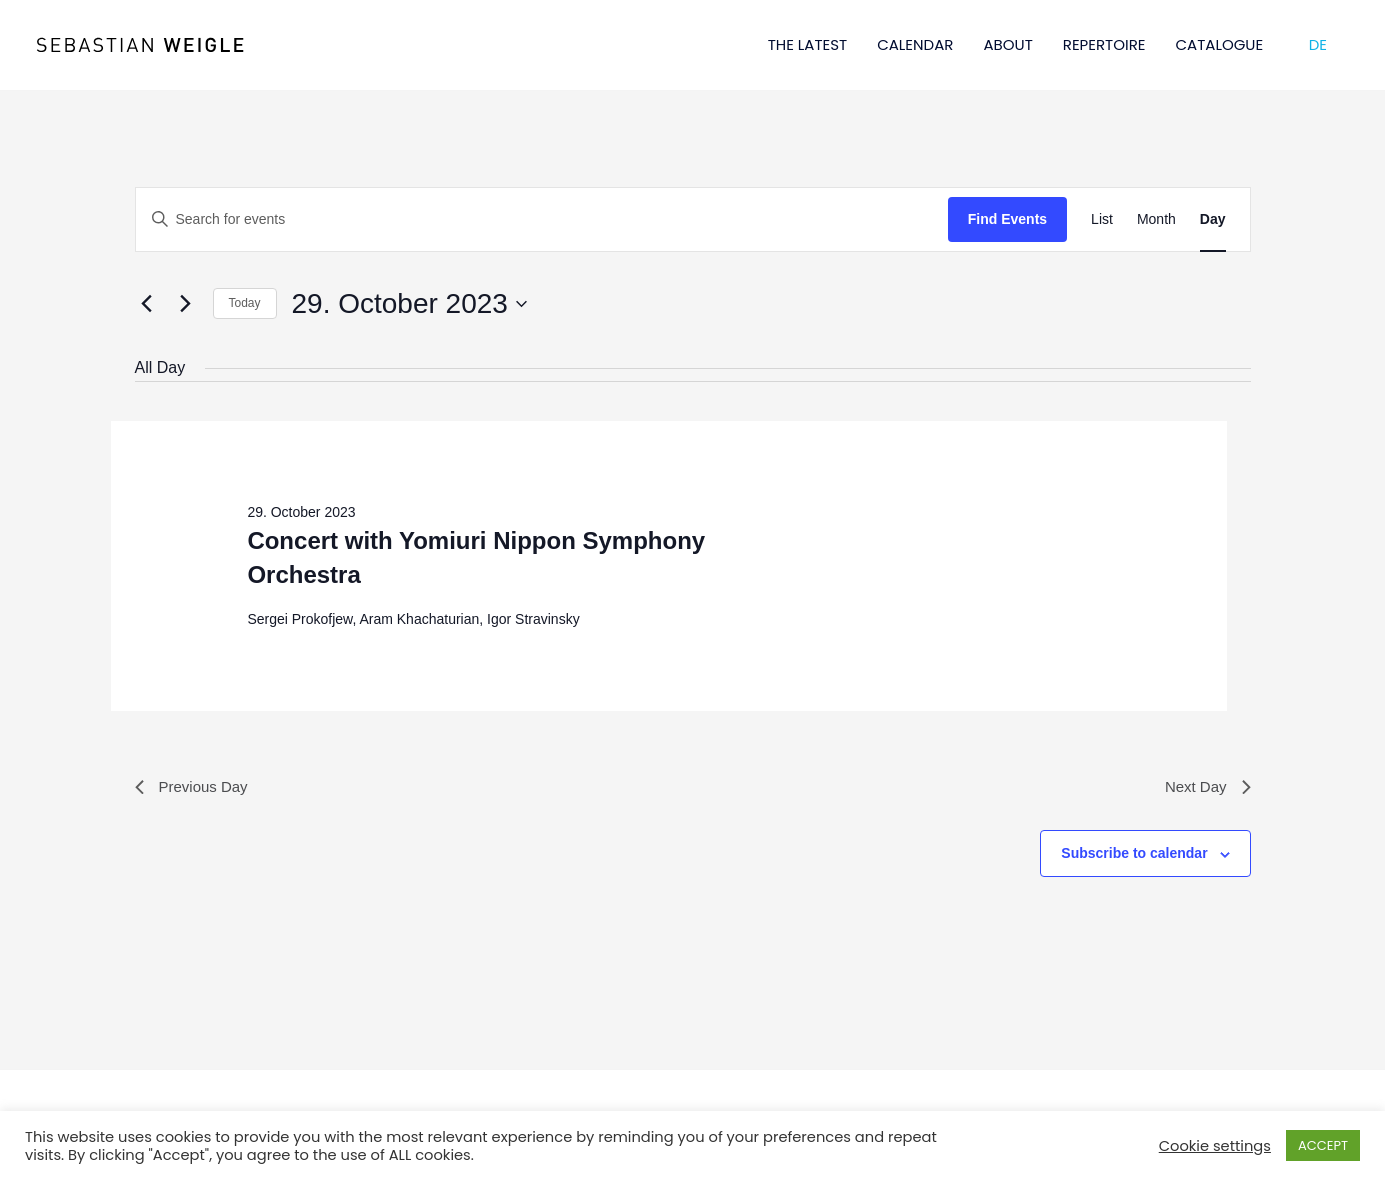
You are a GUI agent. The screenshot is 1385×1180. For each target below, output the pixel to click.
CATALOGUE (1220, 44)
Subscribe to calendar (1134, 856)
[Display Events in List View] (1102, 219)
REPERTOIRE (1104, 44)
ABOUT (1007, 44)
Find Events (1007, 219)
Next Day (1206, 787)
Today (245, 303)
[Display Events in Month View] (1156, 219)
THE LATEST (808, 44)
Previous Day (194, 787)
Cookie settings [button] (1215, 1146)
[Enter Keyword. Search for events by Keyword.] (542, 219)
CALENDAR (915, 44)
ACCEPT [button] (1323, 1145)
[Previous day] (147, 304)
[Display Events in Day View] (1213, 219)
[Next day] (186, 304)
